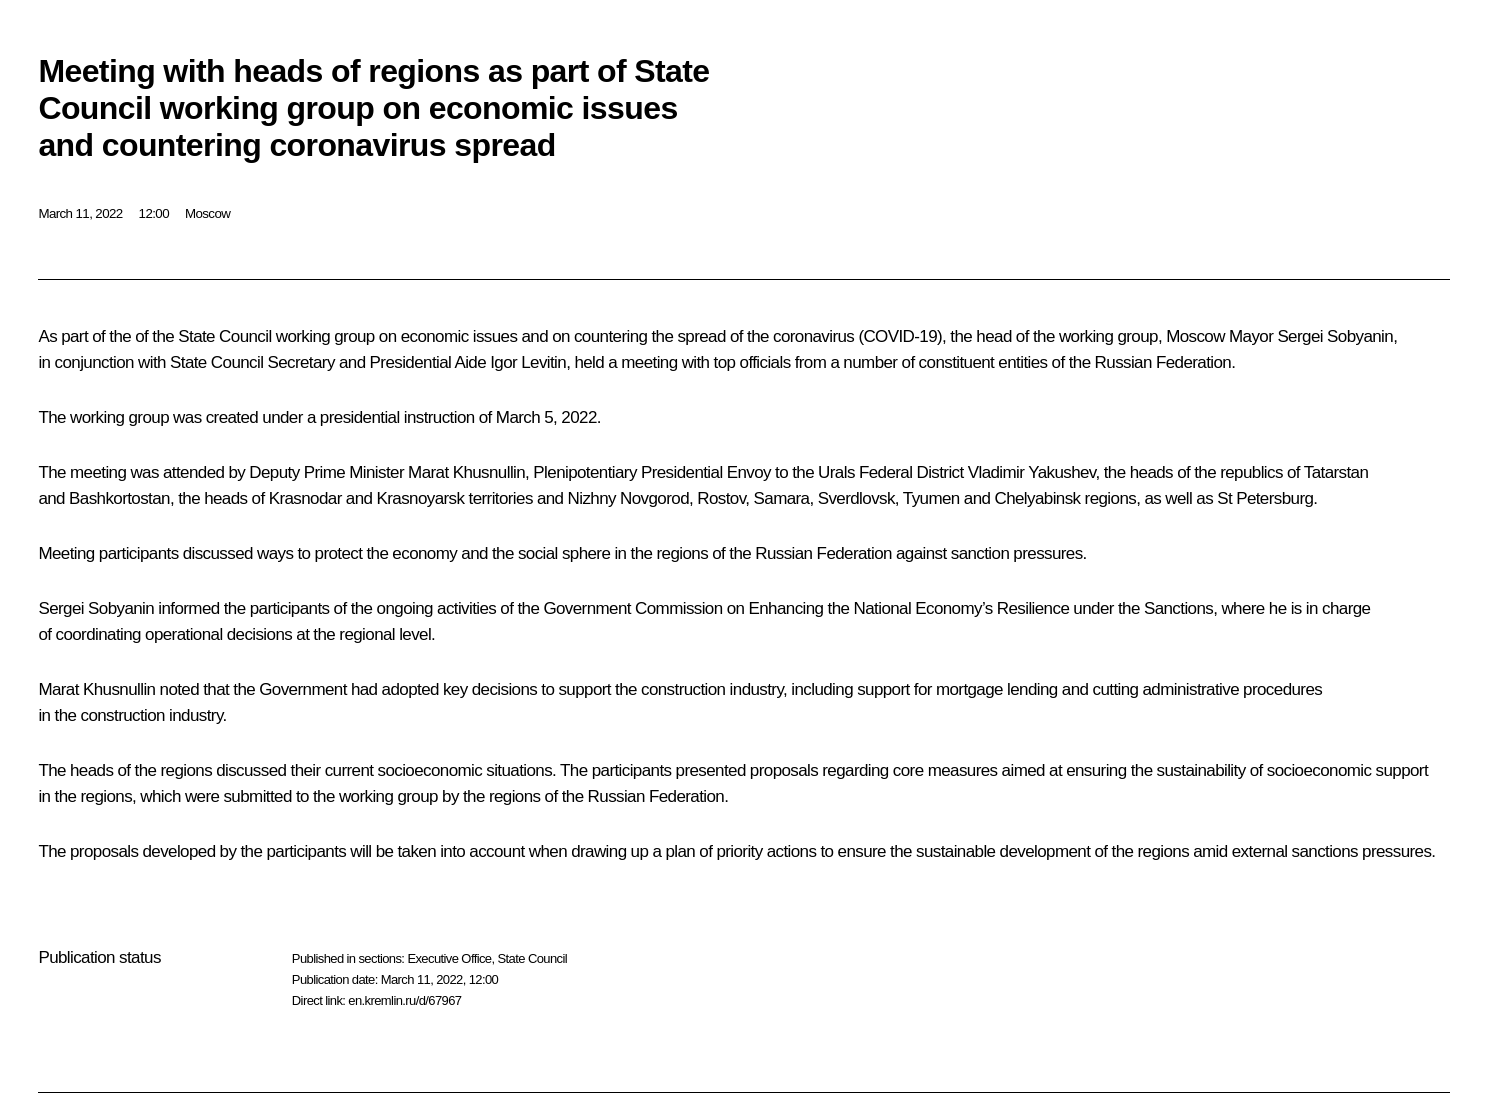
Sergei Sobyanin (1335, 336)
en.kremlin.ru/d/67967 (404, 1000)
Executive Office (449, 958)
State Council (533, 958)
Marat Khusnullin (466, 472)
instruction (439, 417)
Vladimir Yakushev (1032, 472)
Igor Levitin (528, 362)
